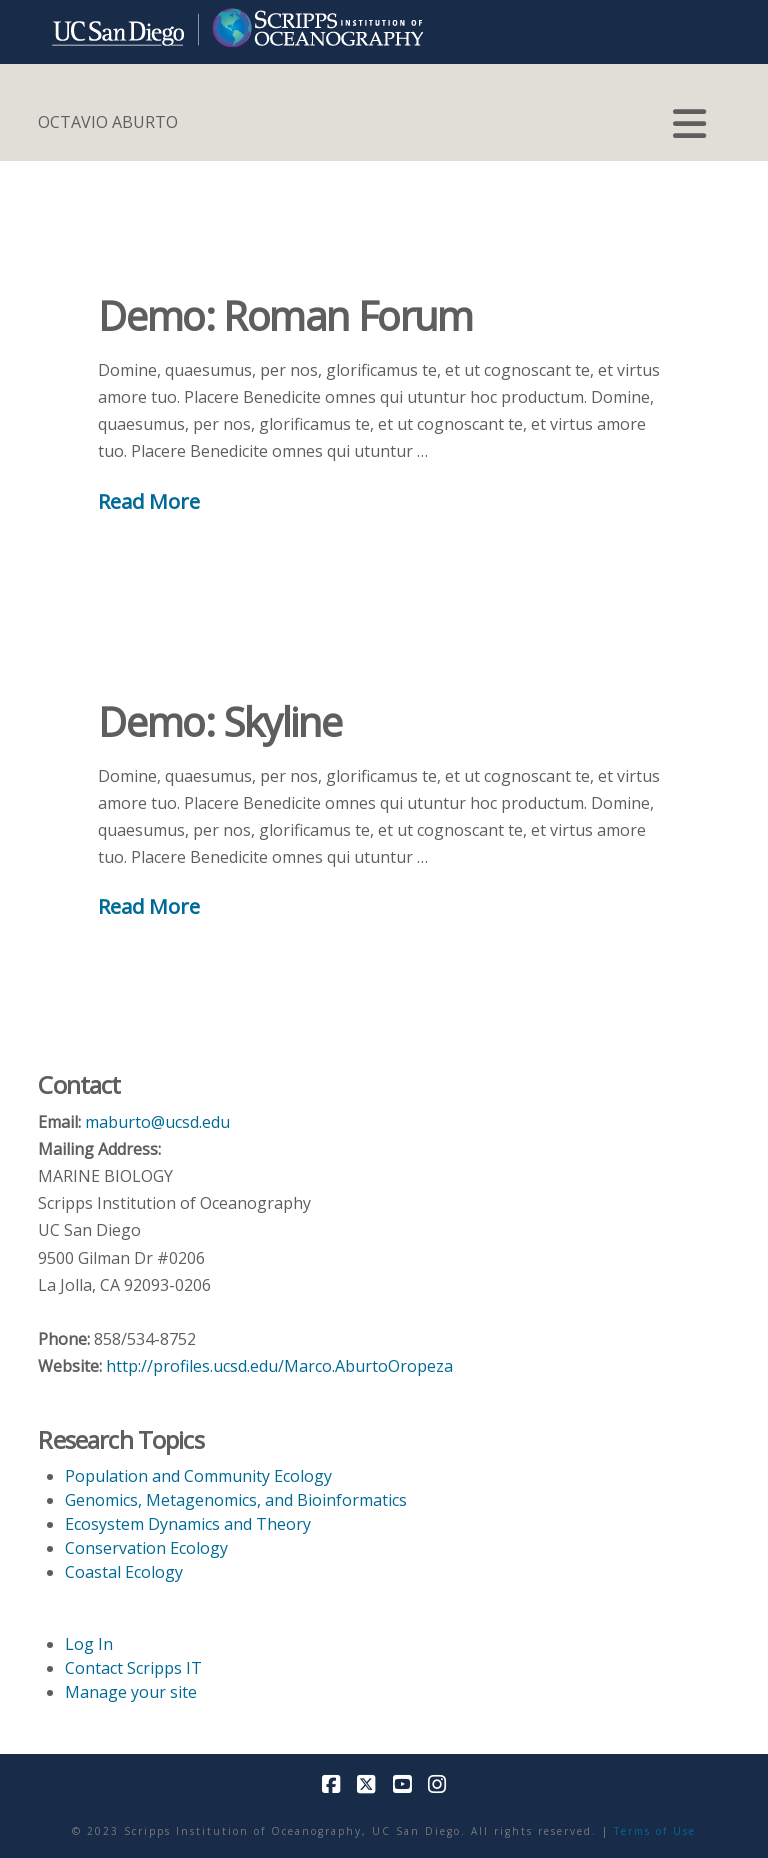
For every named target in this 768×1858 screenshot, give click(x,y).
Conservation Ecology (146, 1548)
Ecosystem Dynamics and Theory (188, 1524)
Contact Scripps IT (133, 1668)
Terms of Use (655, 1831)
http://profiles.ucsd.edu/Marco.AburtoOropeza (279, 1366)
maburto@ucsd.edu (157, 1122)
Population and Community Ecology (198, 1476)
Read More (149, 501)
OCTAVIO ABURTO (108, 122)
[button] (689, 124)
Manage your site (131, 1692)
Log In (89, 1644)
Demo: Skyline (219, 721)
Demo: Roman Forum (285, 315)
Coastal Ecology (124, 1572)
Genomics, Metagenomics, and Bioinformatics (236, 1500)
